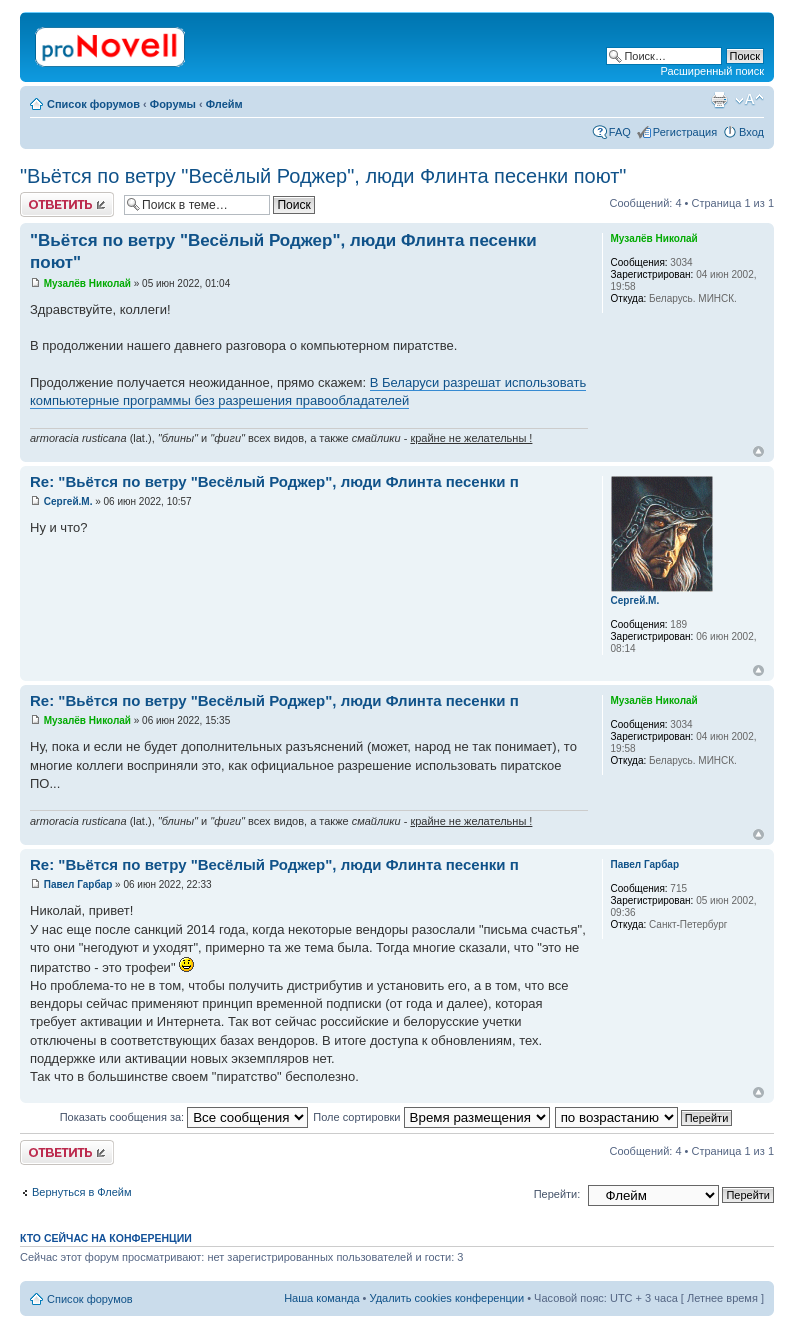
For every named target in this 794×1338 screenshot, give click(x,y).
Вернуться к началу (758, 451)
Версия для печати (719, 100)
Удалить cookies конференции (447, 1298)
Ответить (67, 204)
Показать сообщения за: (184, 1117)
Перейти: (557, 1194)
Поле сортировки (431, 1117)
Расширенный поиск (712, 71)
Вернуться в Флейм (82, 1192)
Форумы (173, 104)
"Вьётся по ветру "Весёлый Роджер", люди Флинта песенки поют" (323, 176)
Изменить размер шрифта (749, 100)
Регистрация (685, 132)
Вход (751, 132)
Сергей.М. (68, 501)
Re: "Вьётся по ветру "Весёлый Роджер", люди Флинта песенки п (274, 481)
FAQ (620, 132)
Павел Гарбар (78, 884)
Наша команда (321, 1298)
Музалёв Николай (87, 283)
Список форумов (93, 104)
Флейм (224, 104)
